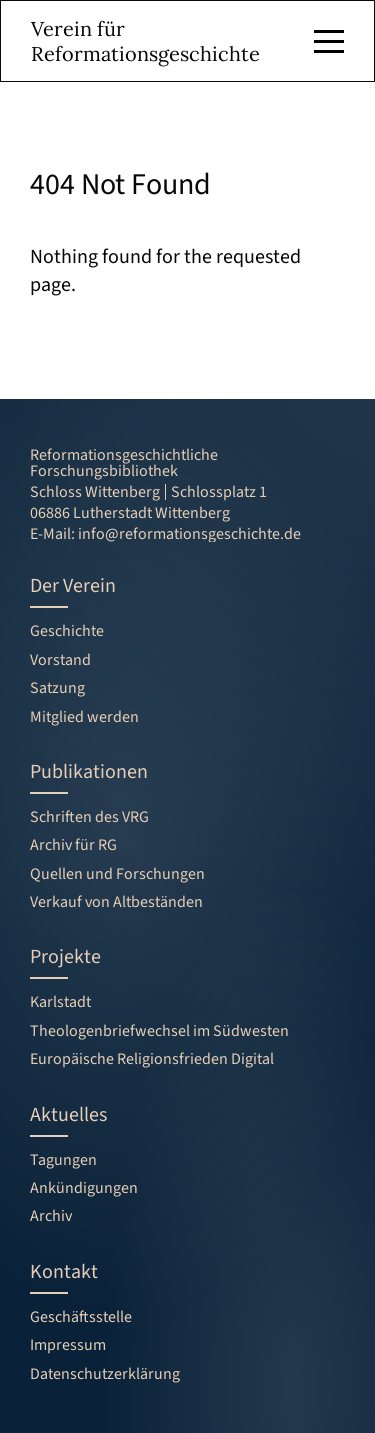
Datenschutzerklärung (105, 1374)
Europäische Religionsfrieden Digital (152, 1059)
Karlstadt (60, 1002)
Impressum (68, 1345)
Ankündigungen (84, 1188)
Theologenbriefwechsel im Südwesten (159, 1031)
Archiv (51, 1216)
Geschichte (67, 631)
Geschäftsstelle (81, 1317)
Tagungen (63, 1160)
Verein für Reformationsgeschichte (145, 41)
